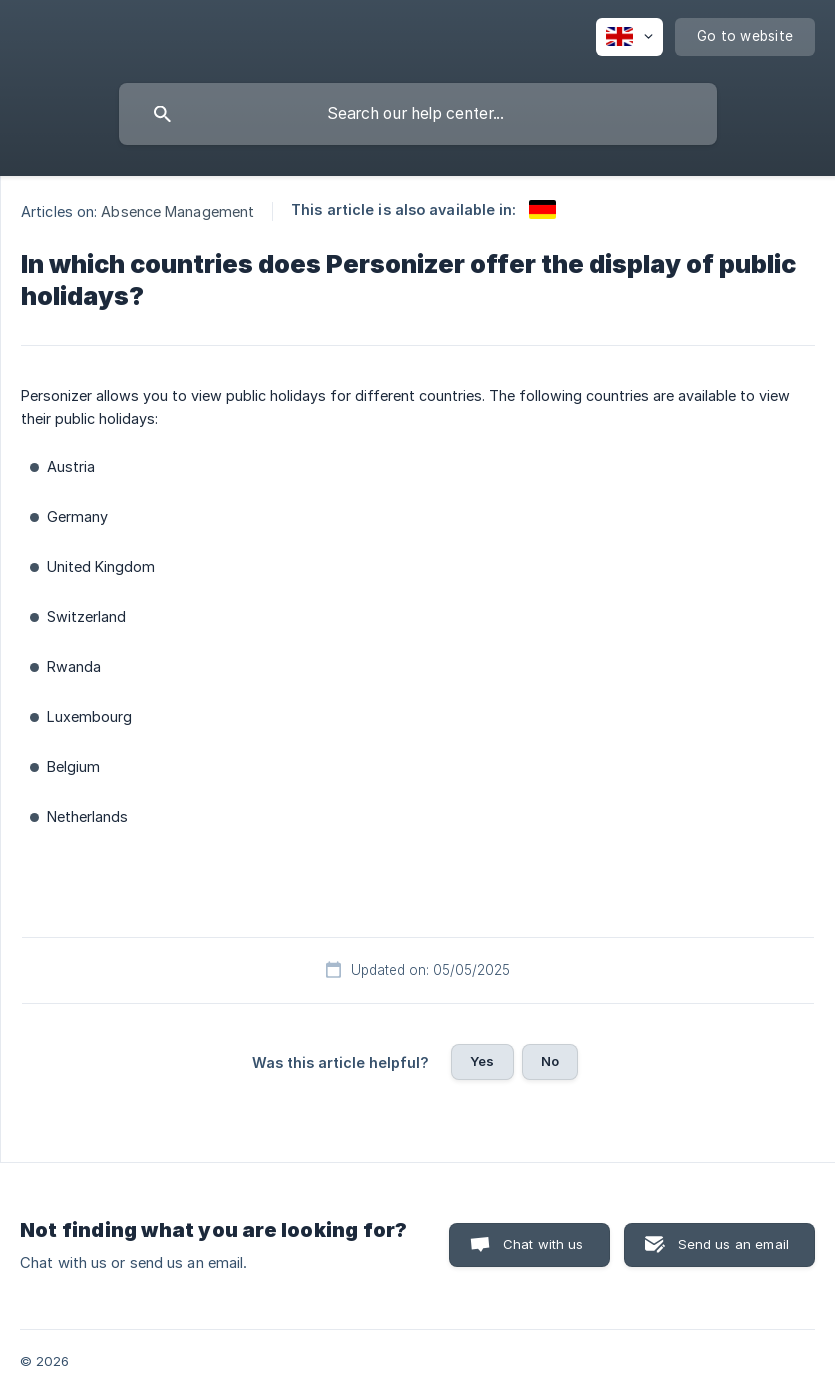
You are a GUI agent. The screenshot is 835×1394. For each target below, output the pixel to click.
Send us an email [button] (733, 1244)
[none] (629, 37)
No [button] (550, 1061)
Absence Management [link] (177, 211)
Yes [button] (482, 1061)
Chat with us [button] (543, 1244)
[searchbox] (418, 114)
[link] (542, 209)
